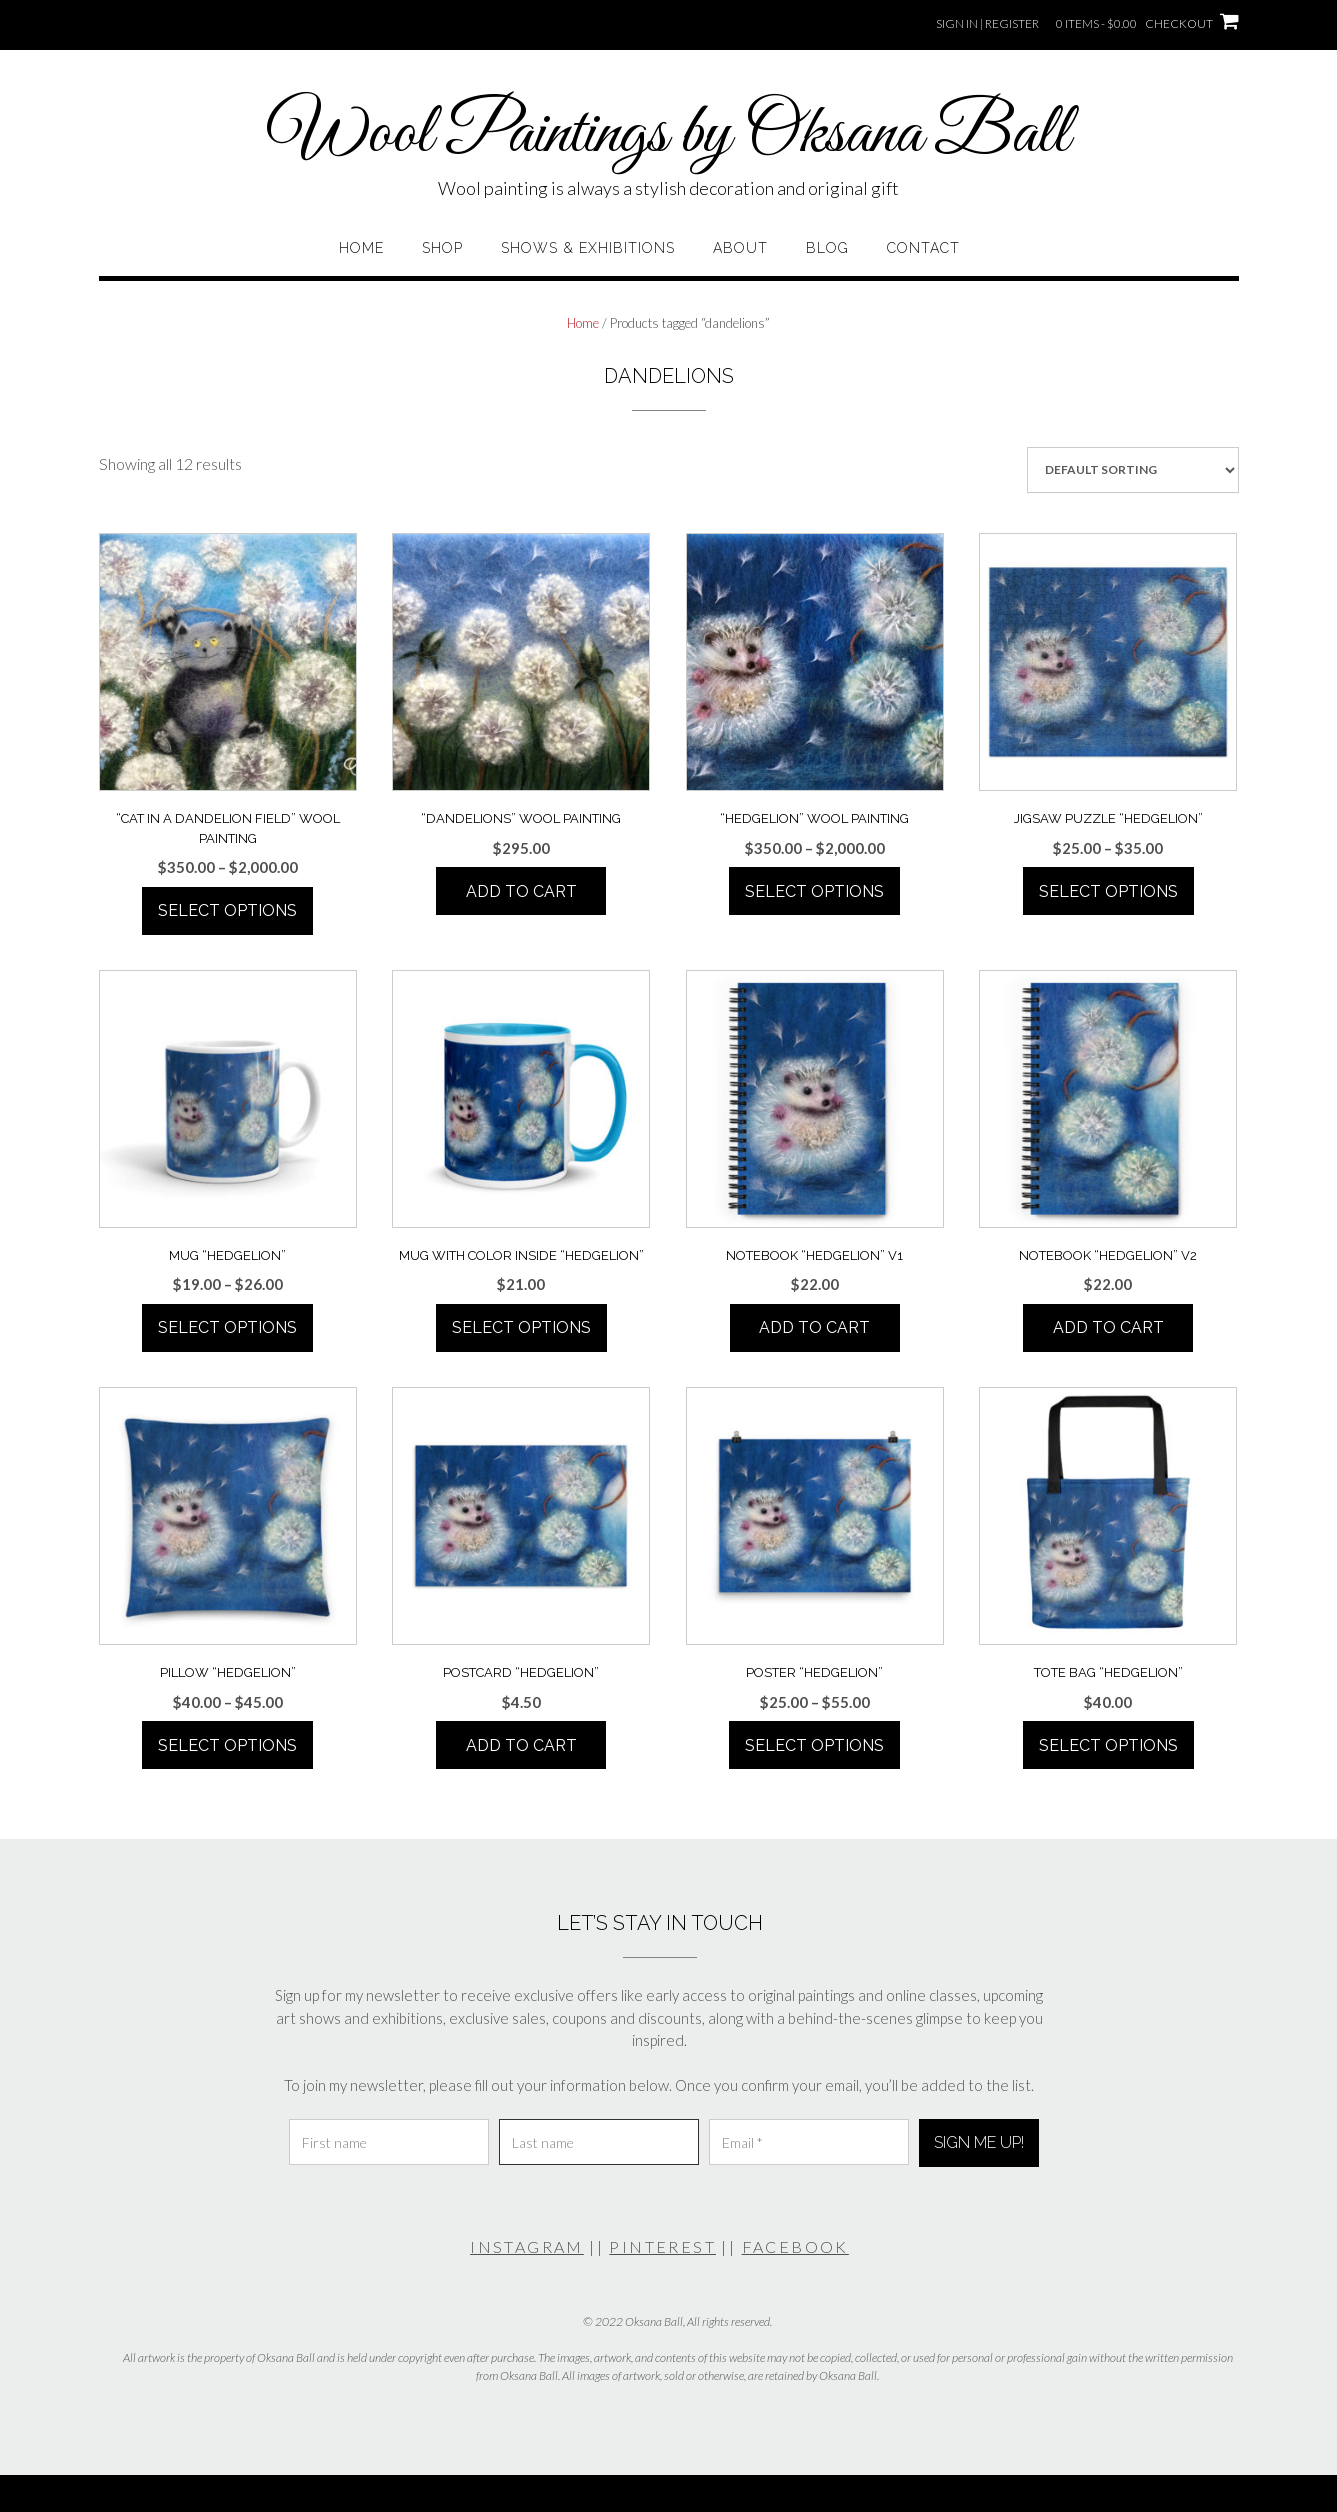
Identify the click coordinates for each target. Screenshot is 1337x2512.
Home (361, 248)
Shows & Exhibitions (588, 248)
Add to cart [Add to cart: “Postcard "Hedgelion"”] (521, 1745)
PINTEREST (662, 2246)
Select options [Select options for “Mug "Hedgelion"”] (227, 1327)
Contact (923, 248)
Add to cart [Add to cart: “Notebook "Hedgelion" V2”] (1108, 1327)
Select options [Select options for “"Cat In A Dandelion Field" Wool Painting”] (227, 910)
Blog (827, 248)
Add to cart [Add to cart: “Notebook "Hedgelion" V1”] (814, 1327)
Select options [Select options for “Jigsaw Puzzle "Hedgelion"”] (1108, 891)
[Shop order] (1133, 470)
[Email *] (809, 2142)
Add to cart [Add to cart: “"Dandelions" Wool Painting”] (521, 891)
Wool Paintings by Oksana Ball (669, 135)
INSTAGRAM (527, 2246)
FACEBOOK (795, 2246)
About (740, 248)
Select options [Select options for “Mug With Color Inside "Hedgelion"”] (521, 1327)
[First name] (389, 2142)
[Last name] (599, 2142)
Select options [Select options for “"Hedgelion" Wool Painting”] (814, 891)
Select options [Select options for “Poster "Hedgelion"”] (814, 1745)
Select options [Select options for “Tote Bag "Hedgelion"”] (1108, 1745)
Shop (442, 248)
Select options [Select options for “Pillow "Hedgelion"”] (227, 1745)
